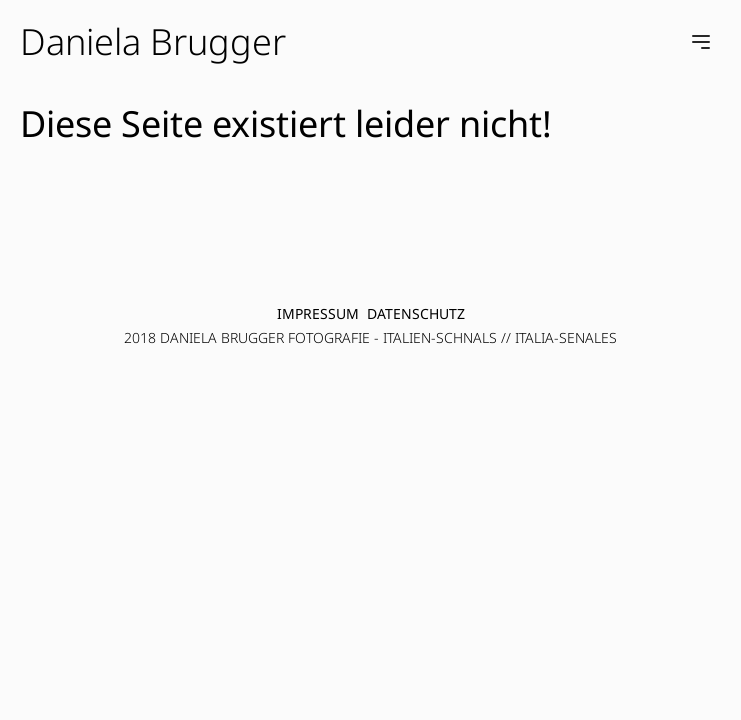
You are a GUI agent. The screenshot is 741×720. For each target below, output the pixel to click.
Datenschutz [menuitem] (416, 313)
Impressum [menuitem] (318, 313)
